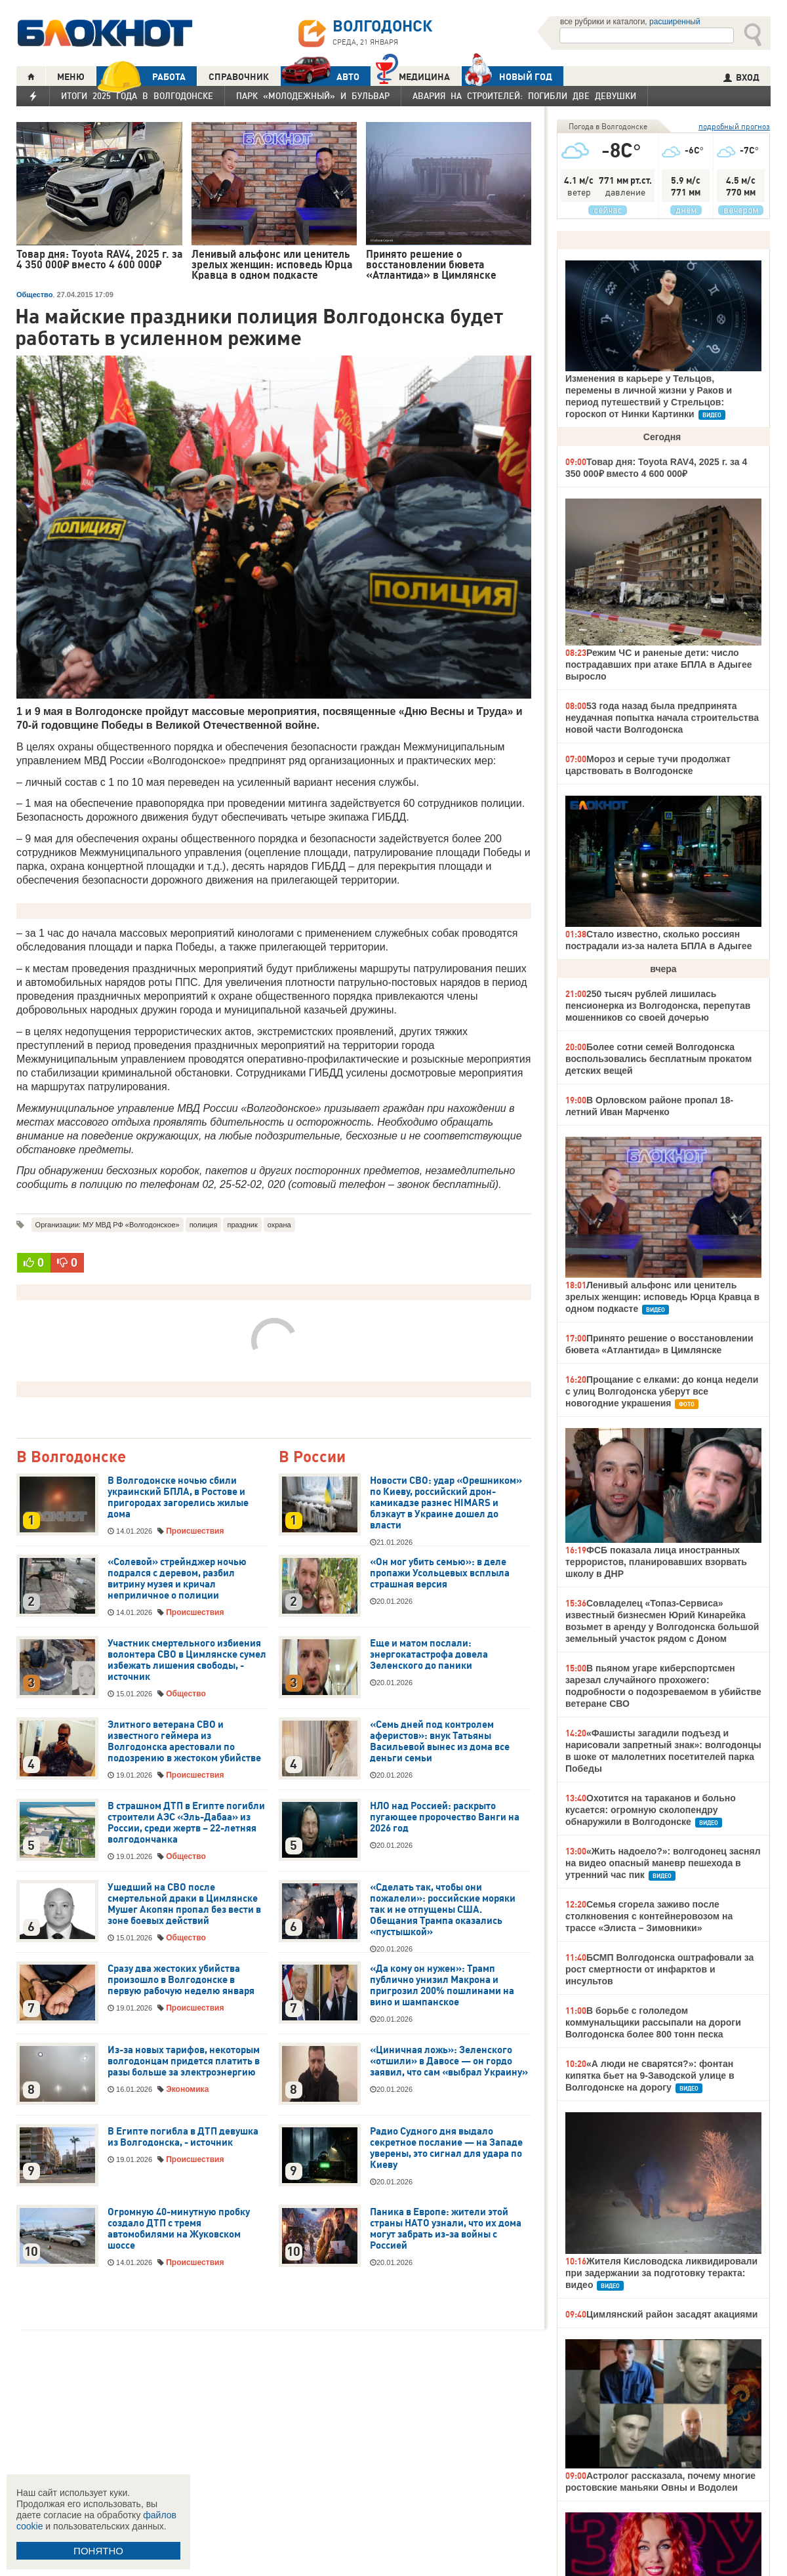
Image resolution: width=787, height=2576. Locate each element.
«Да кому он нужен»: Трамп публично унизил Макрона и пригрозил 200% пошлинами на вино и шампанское (442, 1985)
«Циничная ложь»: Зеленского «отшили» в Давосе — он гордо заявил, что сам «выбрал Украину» (449, 2061)
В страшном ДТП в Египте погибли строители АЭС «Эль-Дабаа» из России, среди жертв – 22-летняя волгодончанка (186, 1822)
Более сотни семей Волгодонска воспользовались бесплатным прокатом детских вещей (658, 1059)
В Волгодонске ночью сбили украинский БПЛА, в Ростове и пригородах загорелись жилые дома (178, 1497)
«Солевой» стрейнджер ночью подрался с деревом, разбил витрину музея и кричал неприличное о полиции (177, 1578)
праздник (242, 1225)
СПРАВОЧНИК (239, 77)
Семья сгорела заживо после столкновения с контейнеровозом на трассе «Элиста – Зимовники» (649, 1916)
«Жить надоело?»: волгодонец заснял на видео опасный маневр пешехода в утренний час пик (663, 1863)
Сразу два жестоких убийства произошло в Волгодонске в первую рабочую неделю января (181, 1980)
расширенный (674, 21)
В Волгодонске (71, 1457)
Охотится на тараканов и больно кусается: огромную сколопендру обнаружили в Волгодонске (650, 1810)
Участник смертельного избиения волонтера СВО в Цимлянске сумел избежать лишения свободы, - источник (187, 1660)
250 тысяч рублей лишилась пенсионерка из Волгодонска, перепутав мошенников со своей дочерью (657, 1006)
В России (312, 1457)
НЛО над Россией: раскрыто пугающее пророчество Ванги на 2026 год (444, 1817)
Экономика (187, 2089)
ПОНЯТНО (98, 2550)
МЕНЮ (71, 77)
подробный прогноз (734, 126)
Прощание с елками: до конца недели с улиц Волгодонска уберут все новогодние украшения (661, 1391)
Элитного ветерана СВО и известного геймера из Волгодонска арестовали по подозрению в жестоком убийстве (184, 1741)
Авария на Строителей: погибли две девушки (524, 96)
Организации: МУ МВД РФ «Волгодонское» (107, 1225)
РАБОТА (141, 76)
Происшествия (195, 1531)
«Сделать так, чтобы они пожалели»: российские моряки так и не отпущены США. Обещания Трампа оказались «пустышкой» (442, 1909)
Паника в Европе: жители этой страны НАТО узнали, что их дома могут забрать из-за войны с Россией (445, 2228)
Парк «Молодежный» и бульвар (313, 96)
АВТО (320, 76)
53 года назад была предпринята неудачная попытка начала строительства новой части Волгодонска (662, 718)
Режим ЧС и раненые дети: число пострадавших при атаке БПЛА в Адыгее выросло (658, 664)
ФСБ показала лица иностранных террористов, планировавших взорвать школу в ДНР (656, 1562)
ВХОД (741, 77)
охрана (279, 1225)
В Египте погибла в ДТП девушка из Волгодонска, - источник (183, 2136)
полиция (204, 1225)
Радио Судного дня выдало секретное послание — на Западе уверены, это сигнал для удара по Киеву (446, 2148)
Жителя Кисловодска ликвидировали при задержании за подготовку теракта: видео (661, 2273)
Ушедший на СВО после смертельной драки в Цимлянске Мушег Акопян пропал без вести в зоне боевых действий (184, 1904)
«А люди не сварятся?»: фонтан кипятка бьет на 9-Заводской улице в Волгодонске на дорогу (650, 2075)
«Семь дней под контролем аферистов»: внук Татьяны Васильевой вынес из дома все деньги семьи (440, 1741)
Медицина (413, 75)
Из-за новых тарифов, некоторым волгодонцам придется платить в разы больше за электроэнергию (184, 2061)
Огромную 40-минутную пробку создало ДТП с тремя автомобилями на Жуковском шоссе (179, 2228)
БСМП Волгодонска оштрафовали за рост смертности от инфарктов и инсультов (659, 1969)
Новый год (507, 76)
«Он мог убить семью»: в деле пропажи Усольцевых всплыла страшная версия (440, 1573)
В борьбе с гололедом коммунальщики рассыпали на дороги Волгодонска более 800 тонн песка (653, 2022)
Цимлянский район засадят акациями (671, 2314)
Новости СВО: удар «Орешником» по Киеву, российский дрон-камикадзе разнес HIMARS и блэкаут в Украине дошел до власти (446, 1503)
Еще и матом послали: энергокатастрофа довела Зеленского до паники (429, 1654)
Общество (34, 294)
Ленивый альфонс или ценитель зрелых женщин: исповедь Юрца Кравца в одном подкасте (662, 1297)
